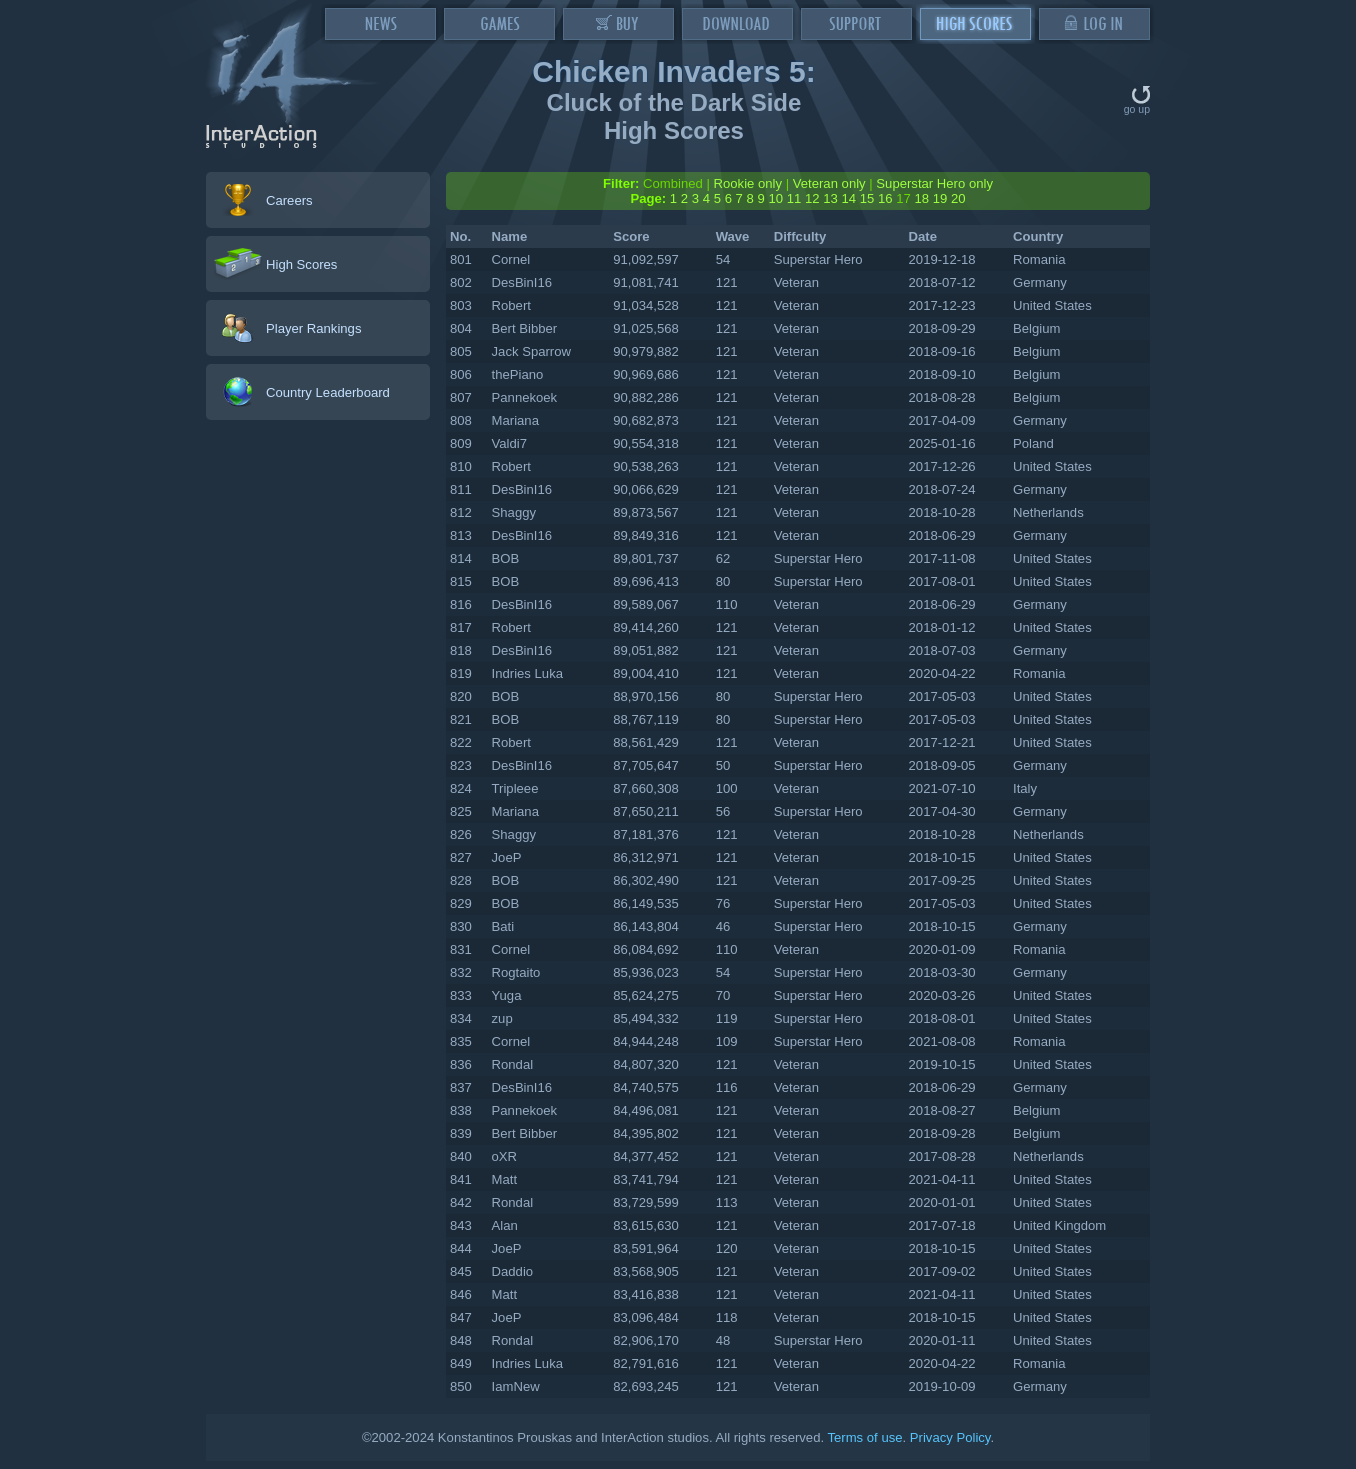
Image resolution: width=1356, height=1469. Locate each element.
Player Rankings (313, 328)
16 (885, 198)
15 (867, 198)
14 (848, 198)
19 (940, 198)
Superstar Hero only (934, 183)
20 (958, 198)
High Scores (301, 264)
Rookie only (748, 183)
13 (830, 198)
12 (812, 198)
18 (921, 198)
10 (775, 198)
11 (794, 198)
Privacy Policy (950, 1437)
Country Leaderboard (328, 392)
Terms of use (864, 1437)
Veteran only (829, 183)
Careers (289, 200)
